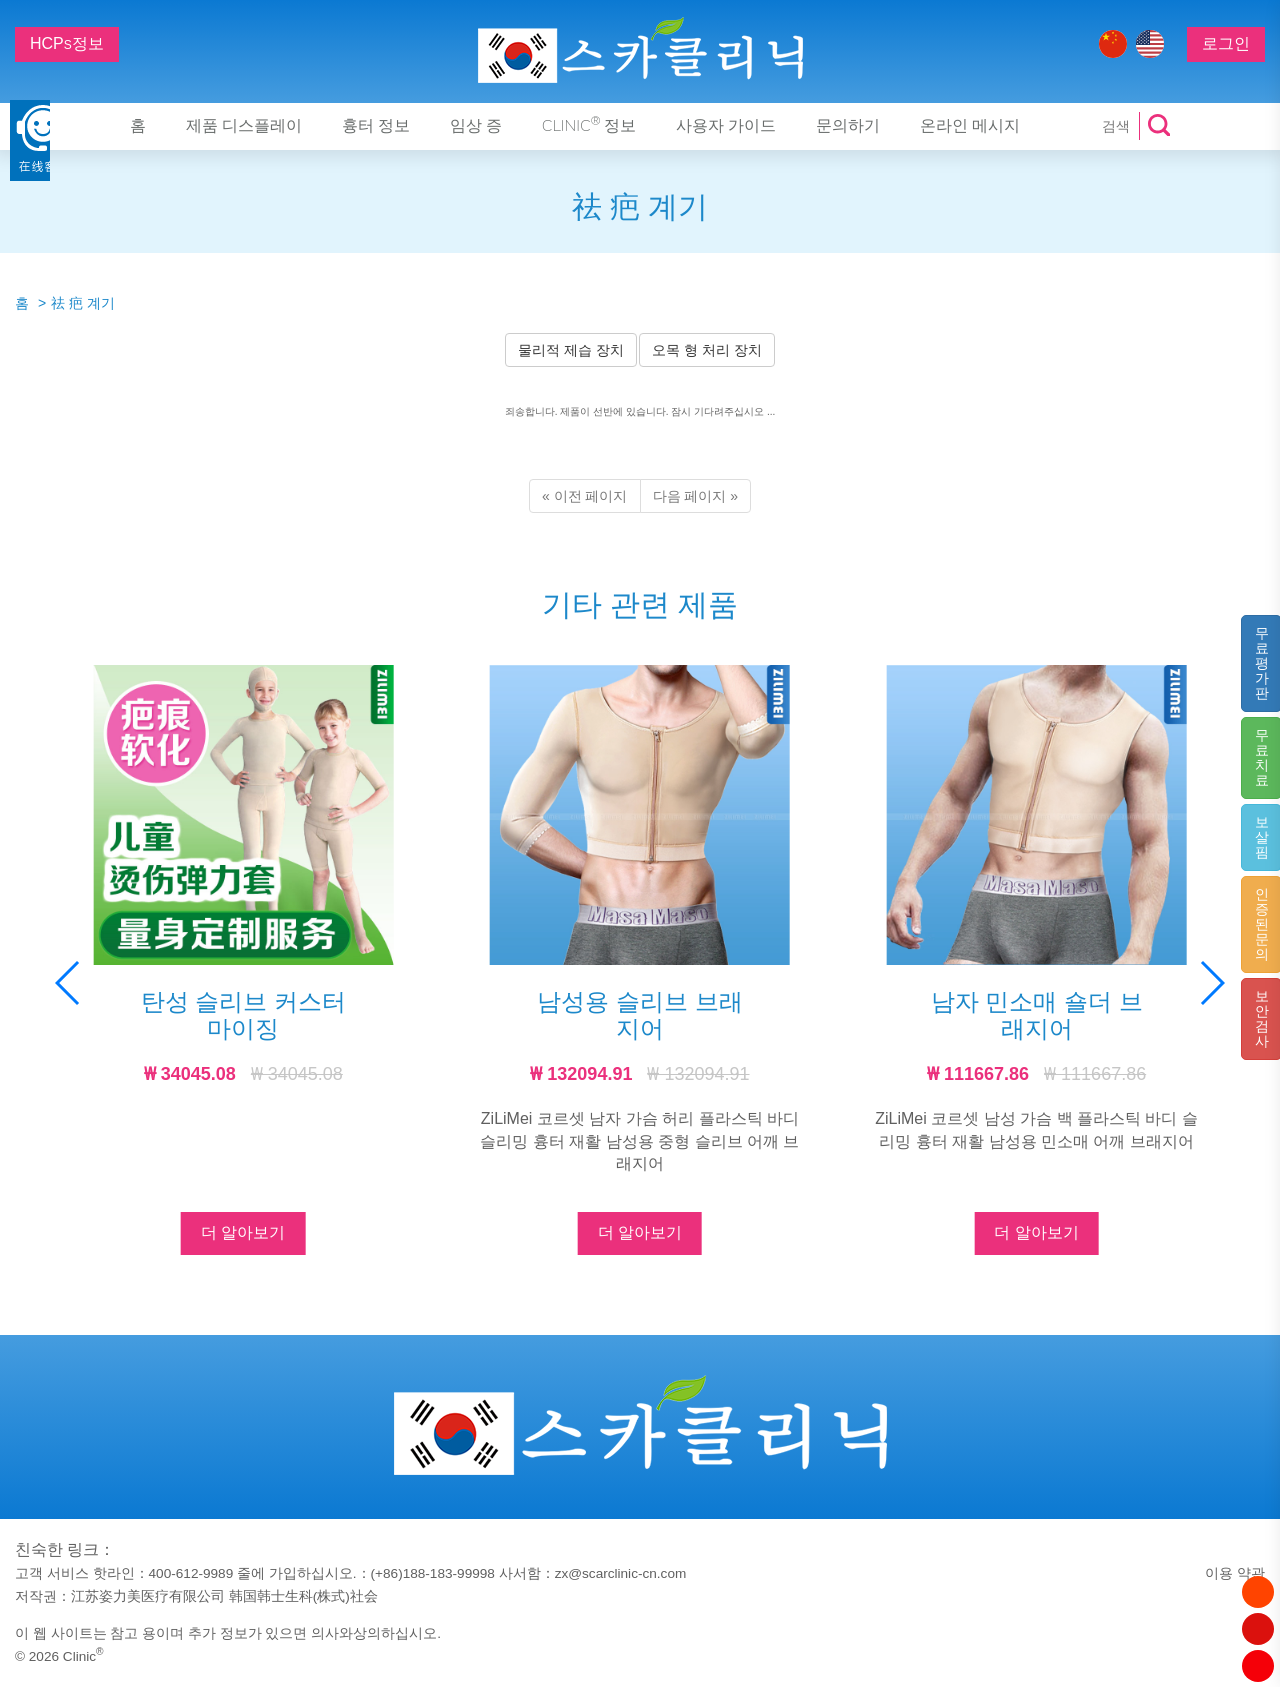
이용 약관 (1235, 1573)
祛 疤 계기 (83, 303)
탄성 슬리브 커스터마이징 (243, 1014)
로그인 (1226, 43)
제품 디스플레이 (244, 126)
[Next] (696, 496)
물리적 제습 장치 (571, 350)
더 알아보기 (243, 1232)
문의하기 (848, 126)
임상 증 (476, 126)
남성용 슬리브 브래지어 (639, 1014)
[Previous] (585, 496)
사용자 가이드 (726, 126)
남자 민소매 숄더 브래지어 (1037, 1014)
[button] (1211, 983)
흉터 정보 (376, 126)
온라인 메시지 (970, 126)
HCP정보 (67, 43)
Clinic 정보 (589, 125)
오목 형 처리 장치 (707, 350)
